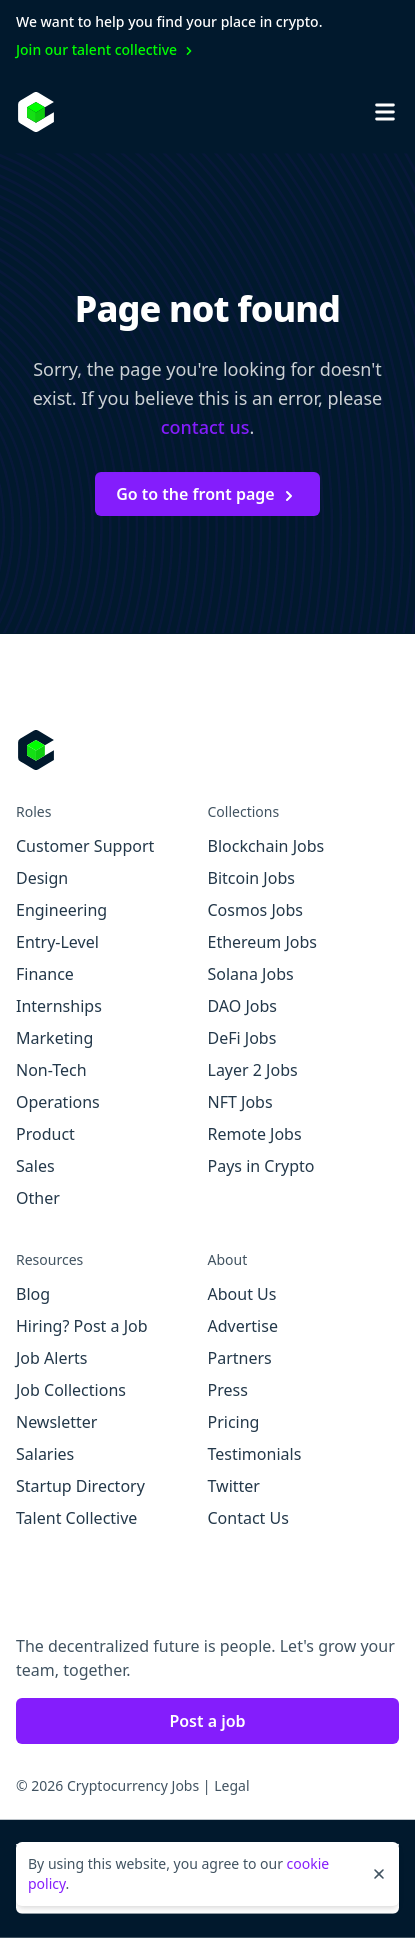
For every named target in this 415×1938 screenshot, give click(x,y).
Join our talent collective (106, 49)
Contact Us (248, 1518)
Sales (35, 1166)
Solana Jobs (251, 974)
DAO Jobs (242, 1006)
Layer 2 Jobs (253, 1070)
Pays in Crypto (261, 1166)
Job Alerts (51, 1358)
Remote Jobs (255, 1134)
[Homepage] (36, 112)
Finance (45, 974)
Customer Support (85, 846)
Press (228, 1390)
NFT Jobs (240, 1102)
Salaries (45, 1454)
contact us (205, 427)
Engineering (61, 910)
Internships (59, 1006)
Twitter (234, 1486)
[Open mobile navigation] (385, 112)
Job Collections (71, 1390)
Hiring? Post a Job (82, 1326)
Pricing (234, 1422)
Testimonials (255, 1454)
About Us (242, 1294)
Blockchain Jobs (266, 846)
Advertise (243, 1326)
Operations (58, 1102)
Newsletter (56, 1422)
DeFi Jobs (242, 1038)
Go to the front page (207, 494)
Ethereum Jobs (262, 942)
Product (45, 1134)
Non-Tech (51, 1070)
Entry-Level (57, 942)
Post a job (207, 1721)
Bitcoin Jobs (251, 878)
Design (42, 878)
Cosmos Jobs (255, 910)
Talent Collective (76, 1518)
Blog (33, 1294)
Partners (240, 1358)
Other (38, 1198)
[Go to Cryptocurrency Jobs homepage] (207, 750)
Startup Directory (80, 1486)
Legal (231, 1785)
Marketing (54, 1038)
